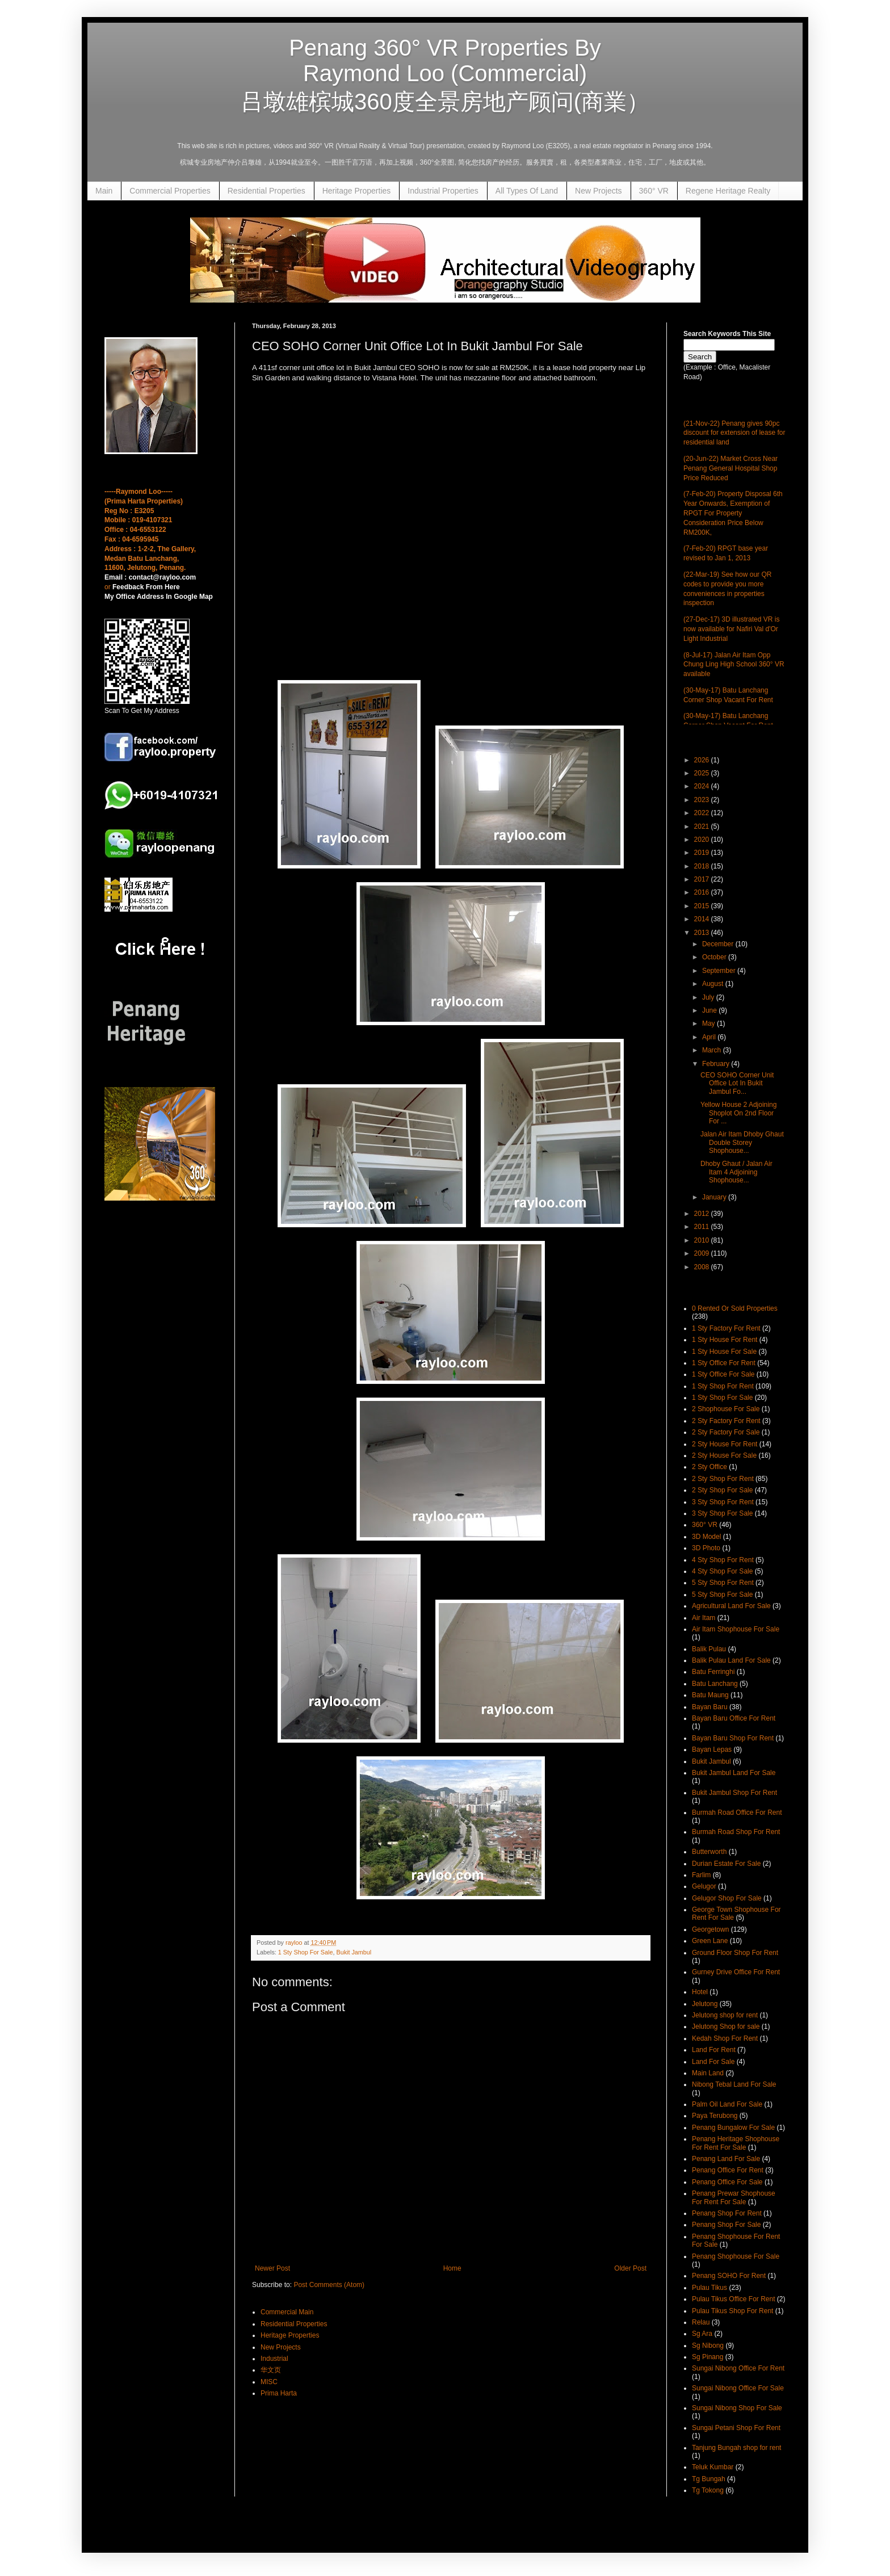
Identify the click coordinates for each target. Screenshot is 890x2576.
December (719, 944)
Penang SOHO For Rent (729, 2276)
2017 (702, 879)
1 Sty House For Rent (724, 1340)
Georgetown (710, 1929)
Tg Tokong (708, 2490)
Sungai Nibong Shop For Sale (737, 2408)
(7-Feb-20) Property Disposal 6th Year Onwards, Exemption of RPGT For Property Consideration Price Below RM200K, (733, 513)
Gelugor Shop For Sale (727, 1898)
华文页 (271, 2370)
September (719, 971)
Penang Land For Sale (726, 2159)
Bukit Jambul (353, 1952)
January (715, 1197)
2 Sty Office (709, 1467)
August (713, 984)
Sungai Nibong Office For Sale (738, 2388)
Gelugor (704, 1886)
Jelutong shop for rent (725, 2015)
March (712, 1050)
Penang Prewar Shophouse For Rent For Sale (733, 2197)
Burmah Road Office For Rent (737, 1812)
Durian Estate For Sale (726, 1864)
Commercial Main (287, 2312)
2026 (702, 760)
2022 (702, 813)
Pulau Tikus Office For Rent (733, 2299)
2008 (702, 1267)
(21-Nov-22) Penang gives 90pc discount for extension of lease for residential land (734, 433)
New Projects (598, 190)
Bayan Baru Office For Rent (733, 1718)
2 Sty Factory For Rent (726, 1421)
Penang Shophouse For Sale (735, 2256)
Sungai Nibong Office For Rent (738, 2368)
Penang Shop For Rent (727, 2213)
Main (103, 190)
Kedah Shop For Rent (725, 2038)
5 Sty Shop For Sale (722, 1595)
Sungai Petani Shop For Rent (736, 2428)
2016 (702, 892)
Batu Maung (710, 1695)
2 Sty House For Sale (724, 1455)
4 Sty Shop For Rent (723, 1560)
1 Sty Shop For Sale (305, 1952)
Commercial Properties (169, 190)
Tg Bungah (708, 2479)
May (709, 1023)
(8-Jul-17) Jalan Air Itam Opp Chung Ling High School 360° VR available (733, 664)
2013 (702, 933)
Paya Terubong (715, 2116)
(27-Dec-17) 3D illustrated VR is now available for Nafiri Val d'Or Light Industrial (731, 629)
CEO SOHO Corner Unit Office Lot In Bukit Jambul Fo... (737, 1083)
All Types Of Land (527, 190)
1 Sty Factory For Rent (726, 1328)
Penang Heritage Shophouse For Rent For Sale (735, 2143)
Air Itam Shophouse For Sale (735, 1629)
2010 (702, 1240)
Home (452, 2268)
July (709, 997)
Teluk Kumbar (712, 2467)
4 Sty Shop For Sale (722, 1571)
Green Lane (710, 1941)
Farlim (701, 1875)
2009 (702, 1253)
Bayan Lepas (712, 1749)
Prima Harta (279, 2393)
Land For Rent (714, 2050)
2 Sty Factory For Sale (725, 1432)
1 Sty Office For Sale (723, 1374)
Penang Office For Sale (727, 2182)
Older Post (630, 2268)
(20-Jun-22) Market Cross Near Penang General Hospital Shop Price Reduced (730, 468)
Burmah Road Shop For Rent (736, 1832)
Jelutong (704, 2004)
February (716, 1064)
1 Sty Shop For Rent (723, 1386)
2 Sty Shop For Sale (722, 1490)
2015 (702, 906)
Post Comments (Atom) (328, 2285)
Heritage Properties (356, 190)
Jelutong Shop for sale (725, 2026)
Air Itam (703, 1618)
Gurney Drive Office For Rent (736, 1972)
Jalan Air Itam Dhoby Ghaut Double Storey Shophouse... (742, 1142)
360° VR (654, 190)
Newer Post (272, 2268)
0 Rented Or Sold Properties (735, 1308)
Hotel (700, 1992)
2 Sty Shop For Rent (723, 1479)
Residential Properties (266, 190)
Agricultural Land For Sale (731, 1606)
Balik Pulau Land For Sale (731, 1660)
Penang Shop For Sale (726, 2225)
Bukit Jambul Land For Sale (733, 1773)
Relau (701, 2322)
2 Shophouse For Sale (725, 1409)
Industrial (274, 2359)
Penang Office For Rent (727, 2170)
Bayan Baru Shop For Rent (733, 1738)
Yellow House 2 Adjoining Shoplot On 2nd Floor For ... (738, 1113)
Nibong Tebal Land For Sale (734, 2084)
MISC (269, 2382)
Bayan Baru (710, 1707)
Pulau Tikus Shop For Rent (732, 2311)
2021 (702, 826)
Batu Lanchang (715, 1684)
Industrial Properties (443, 190)
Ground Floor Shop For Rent (735, 1953)
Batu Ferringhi (713, 1672)
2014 (702, 919)
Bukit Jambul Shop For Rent (734, 1793)
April (709, 1037)
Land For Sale (713, 2062)
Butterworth (709, 1852)
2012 (702, 1214)
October (715, 957)
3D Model (706, 1537)
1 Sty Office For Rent (723, 1363)
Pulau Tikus (709, 2288)
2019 (702, 853)
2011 (702, 1227)
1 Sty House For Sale (724, 1352)
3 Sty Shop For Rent (723, 1502)
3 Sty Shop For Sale (722, 1513)
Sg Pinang (707, 2357)
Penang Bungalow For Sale (733, 2128)
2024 (702, 786)
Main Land (708, 2073)
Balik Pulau (709, 1649)
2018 (702, 866)
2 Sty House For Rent (724, 1444)
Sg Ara (702, 2334)
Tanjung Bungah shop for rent (736, 2448)
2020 (702, 840)
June (710, 1010)
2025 (702, 773)
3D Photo (706, 1548)
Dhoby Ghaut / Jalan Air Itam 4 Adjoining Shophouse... (736, 1172)
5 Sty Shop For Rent (723, 1583)
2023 (702, 800)
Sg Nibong (708, 2346)
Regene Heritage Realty (728, 190)
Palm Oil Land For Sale (727, 2104)
